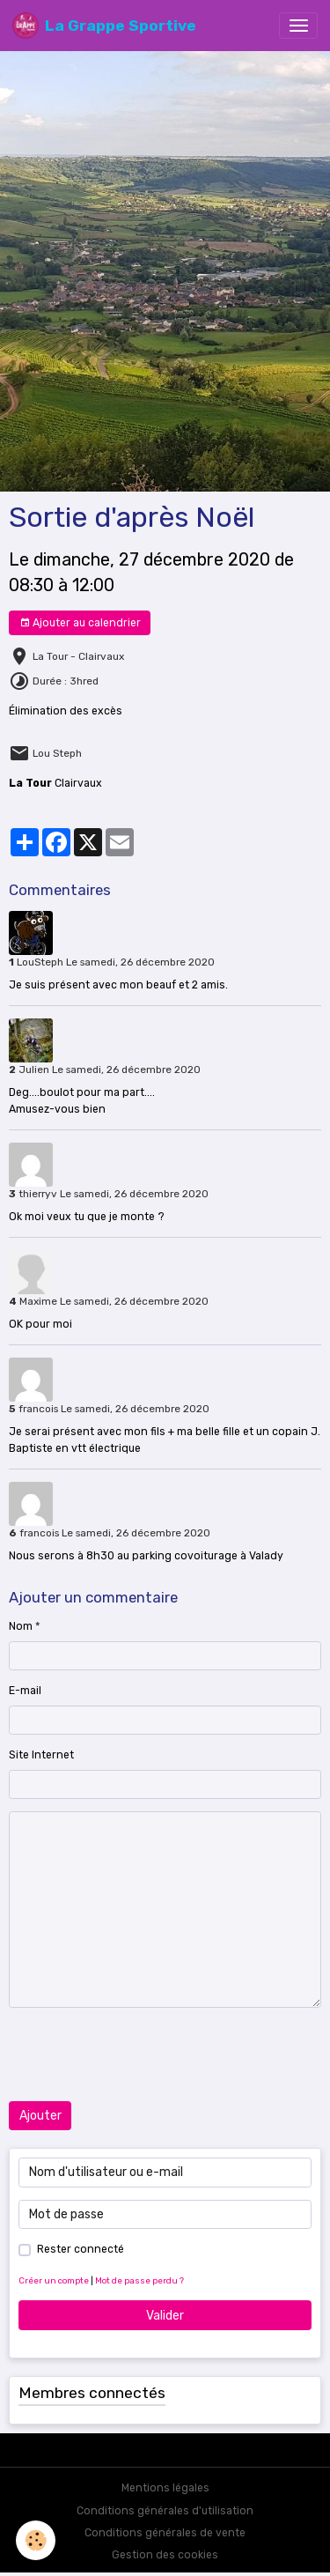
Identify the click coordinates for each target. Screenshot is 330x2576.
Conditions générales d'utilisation (165, 2511)
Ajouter (40, 2115)
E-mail (25, 1690)
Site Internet (41, 1755)
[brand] (104, 25)
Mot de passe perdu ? (139, 2280)
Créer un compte (53, 2280)
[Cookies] (35, 2540)
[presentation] (142, 2054)
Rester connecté (80, 2249)
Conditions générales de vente (165, 2533)
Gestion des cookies (165, 2555)
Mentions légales (165, 2488)
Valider (165, 2315)
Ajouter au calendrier (80, 623)
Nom (21, 1626)
